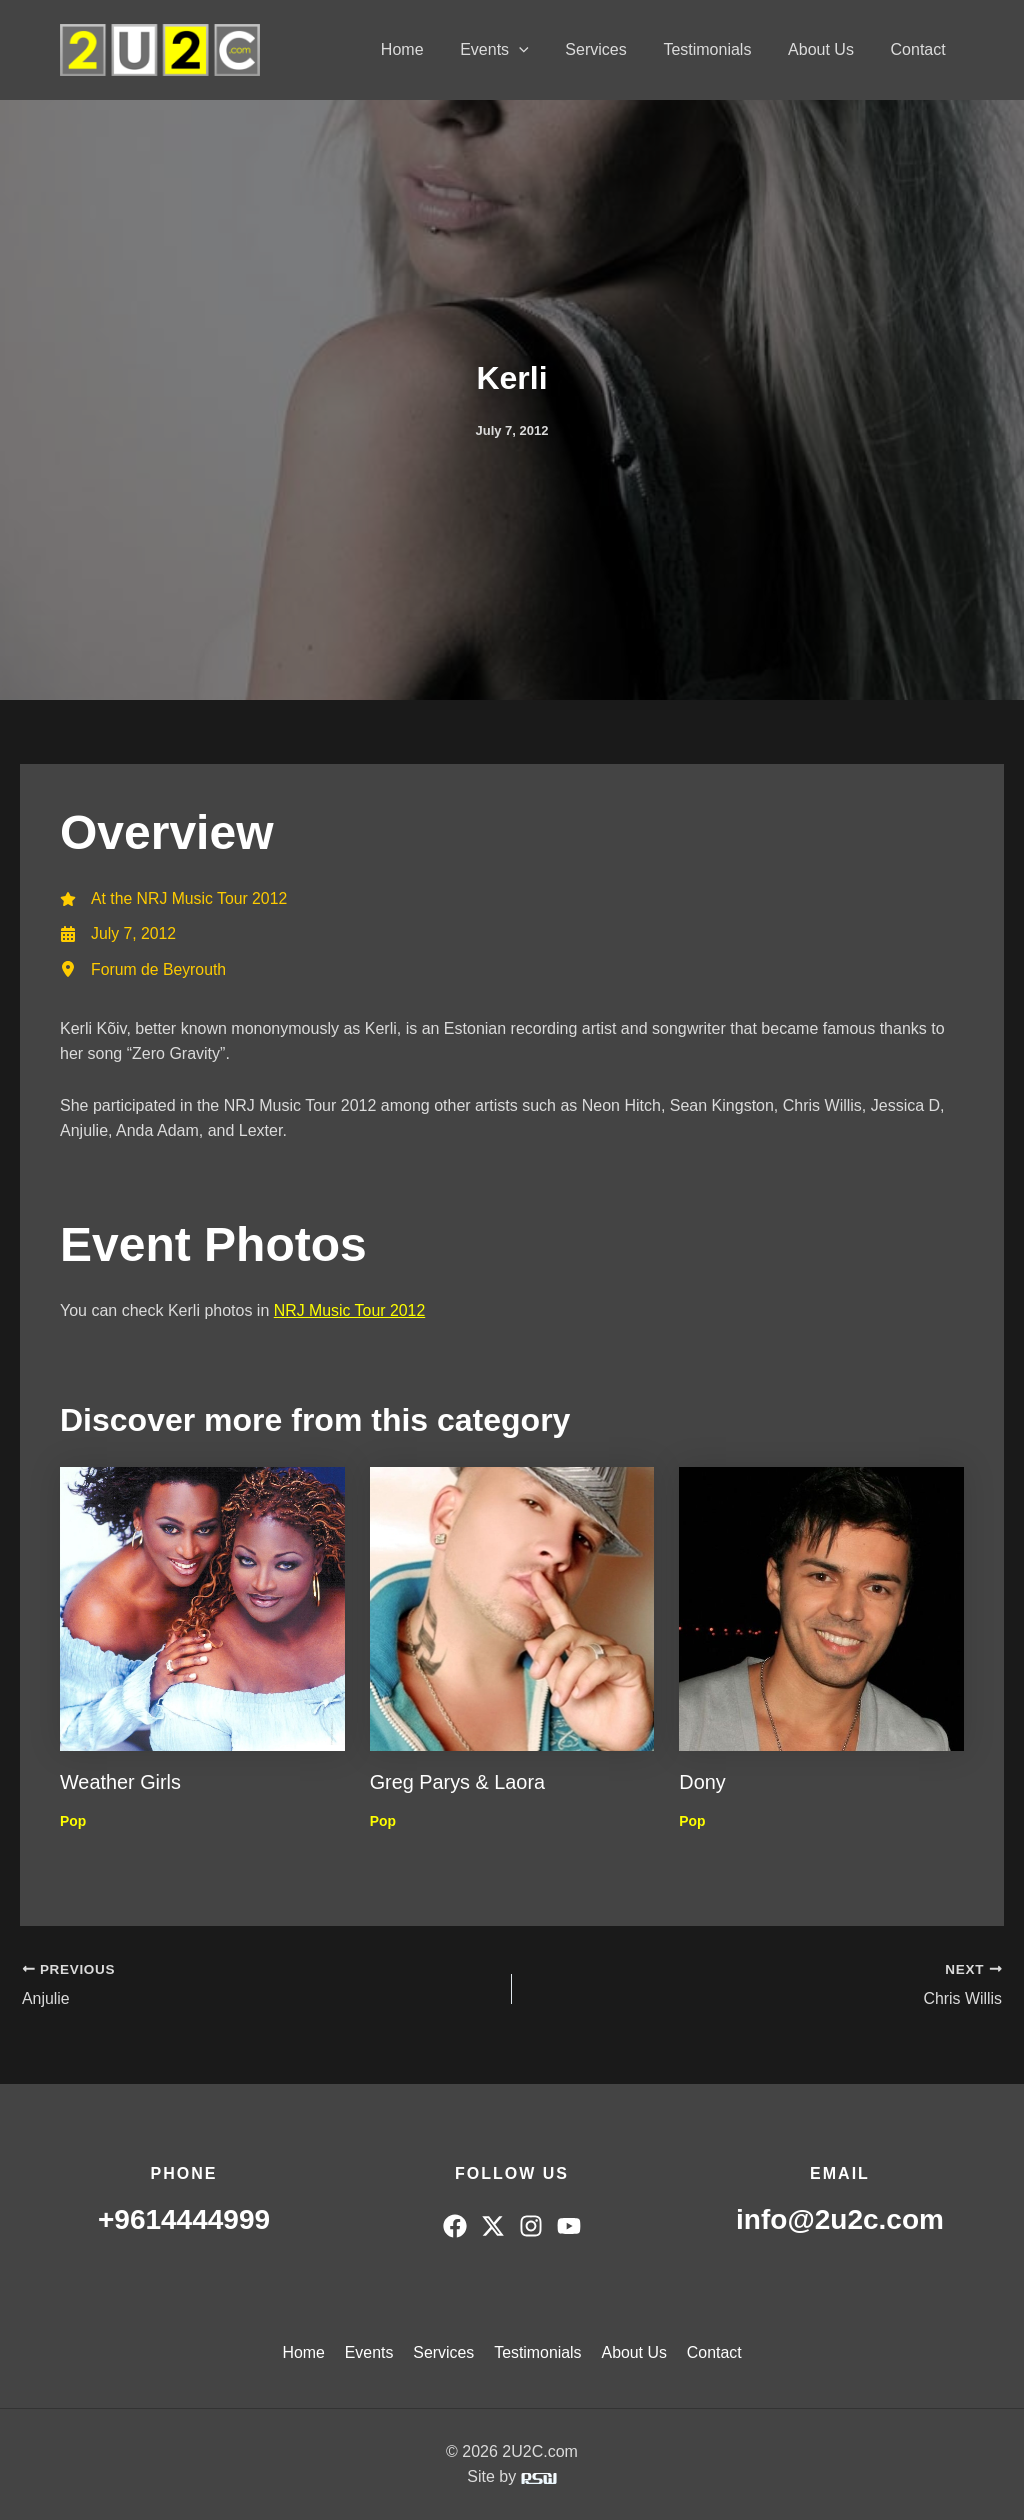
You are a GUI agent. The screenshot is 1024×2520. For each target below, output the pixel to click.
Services (612, 49)
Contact (920, 49)
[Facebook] (455, 2226)
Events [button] (515, 50)
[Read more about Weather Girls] (202, 1608)
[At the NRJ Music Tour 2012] (175, 899)
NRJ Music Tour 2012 (350, 1311)
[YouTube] (569, 2226)
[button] (540, 50)
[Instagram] (531, 2226)
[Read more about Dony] (821, 1608)
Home (427, 49)
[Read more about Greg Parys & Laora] (512, 1608)
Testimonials (719, 49)
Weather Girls (121, 1783)
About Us (828, 49)
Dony (702, 1783)
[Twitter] (493, 2226)
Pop (73, 1821)
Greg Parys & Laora (458, 1783)
